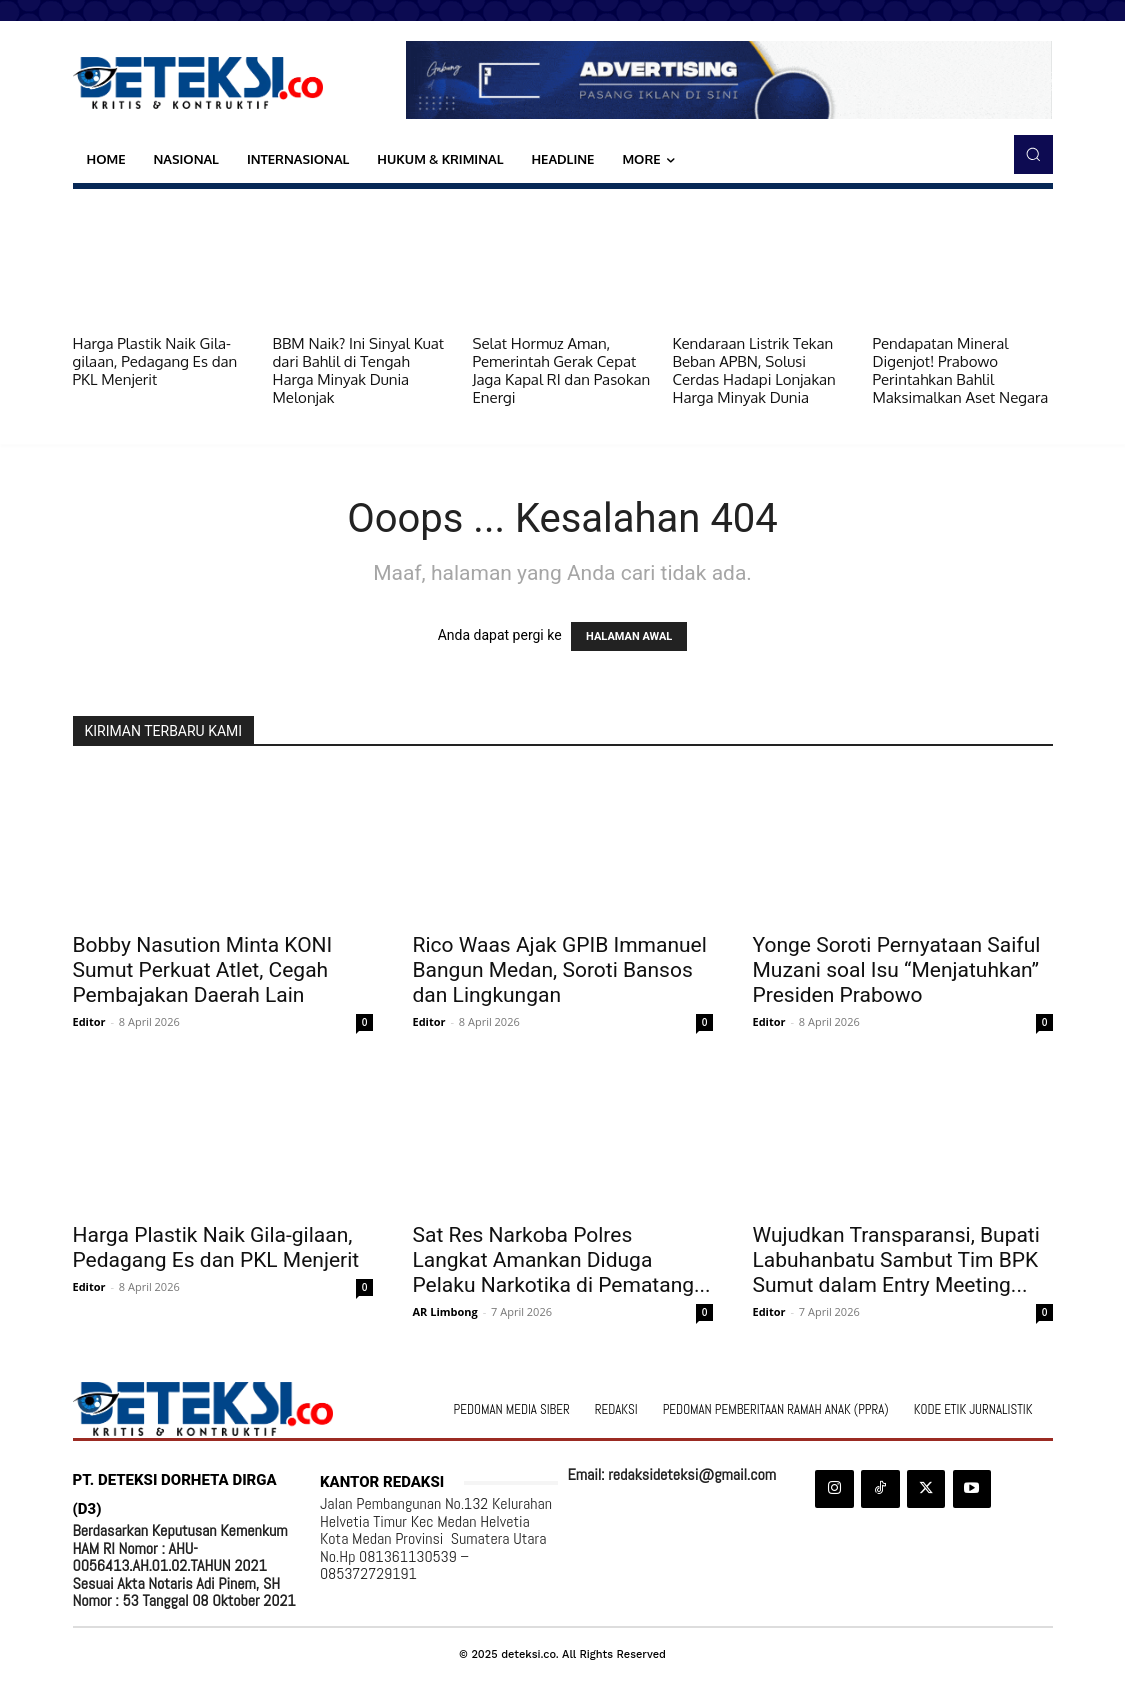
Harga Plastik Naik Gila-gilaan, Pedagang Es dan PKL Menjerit (155, 361)
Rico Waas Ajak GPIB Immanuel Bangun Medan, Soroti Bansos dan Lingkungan (560, 970)
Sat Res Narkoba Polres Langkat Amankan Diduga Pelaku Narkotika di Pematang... (562, 1260)
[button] (1033, 154)
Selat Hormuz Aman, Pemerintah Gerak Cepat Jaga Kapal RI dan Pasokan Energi (562, 370)
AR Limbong (445, 1311)
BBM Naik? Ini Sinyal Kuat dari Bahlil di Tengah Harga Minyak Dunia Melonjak (359, 370)
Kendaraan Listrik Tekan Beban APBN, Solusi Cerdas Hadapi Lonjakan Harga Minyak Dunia (754, 370)
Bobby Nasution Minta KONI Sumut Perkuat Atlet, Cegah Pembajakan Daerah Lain (203, 970)
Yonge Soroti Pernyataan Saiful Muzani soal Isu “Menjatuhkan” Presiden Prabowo (897, 970)
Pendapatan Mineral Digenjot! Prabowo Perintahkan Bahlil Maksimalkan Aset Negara (961, 370)
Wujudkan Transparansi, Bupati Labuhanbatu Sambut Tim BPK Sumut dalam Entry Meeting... (896, 1260)
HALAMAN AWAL (629, 636)
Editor (89, 1021)
